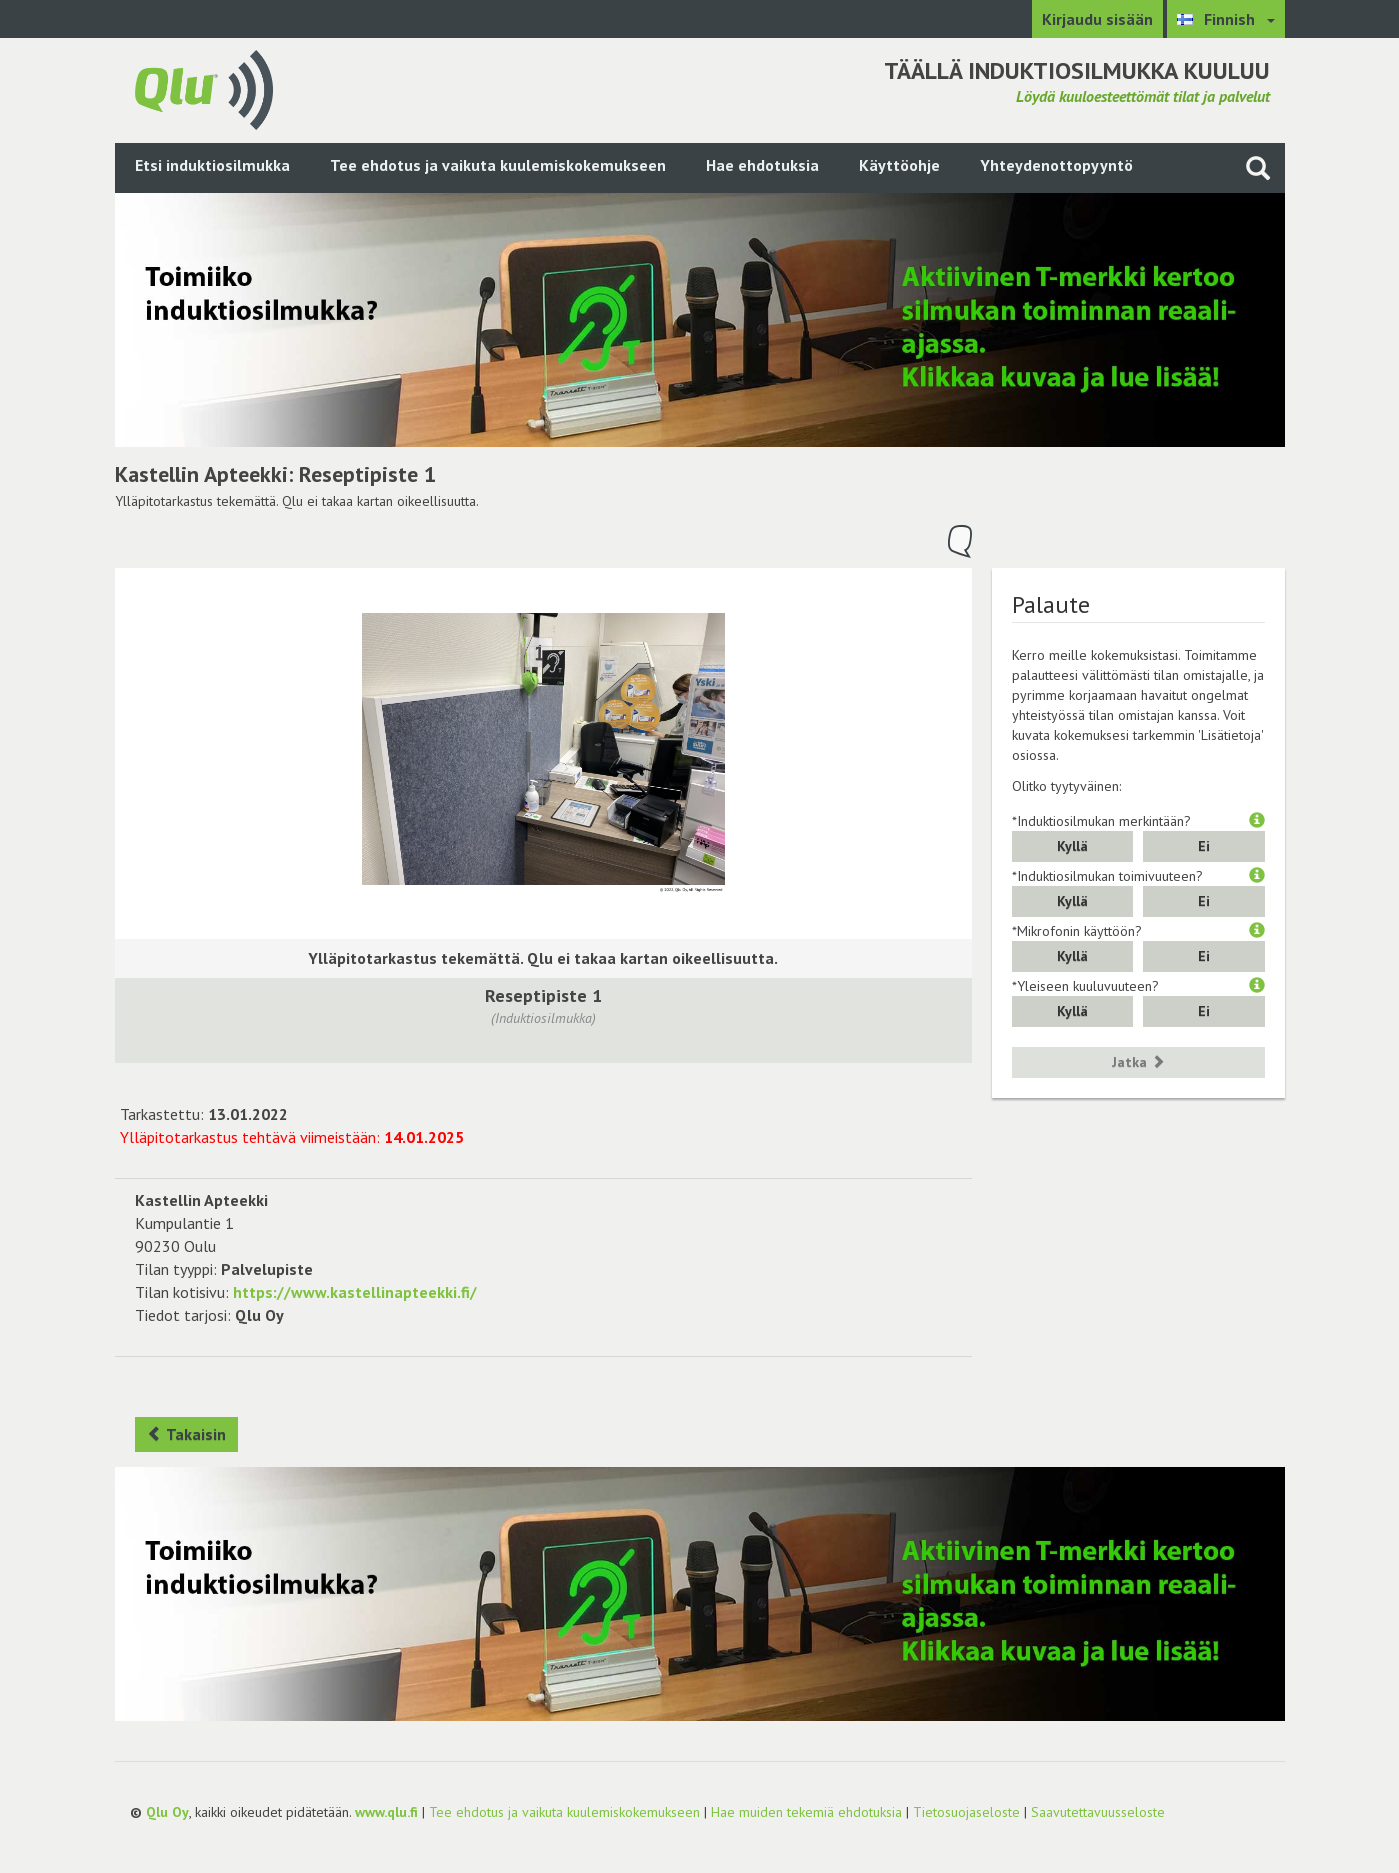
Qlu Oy (167, 1812)
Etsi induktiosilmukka (212, 165)
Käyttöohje (899, 165)
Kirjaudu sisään (1097, 19)
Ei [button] (1204, 846)
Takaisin (186, 1434)
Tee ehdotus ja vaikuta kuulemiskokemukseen (498, 165)
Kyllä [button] (1072, 846)
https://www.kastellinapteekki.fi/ (355, 1292)
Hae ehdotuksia (762, 165)
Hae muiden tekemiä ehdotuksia (806, 1812)
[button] (1257, 821)
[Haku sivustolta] (1258, 167)
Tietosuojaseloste (966, 1812)
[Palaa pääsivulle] (204, 88)
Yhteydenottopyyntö (1056, 165)
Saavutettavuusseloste (1098, 1812)
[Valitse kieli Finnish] (1226, 19)
